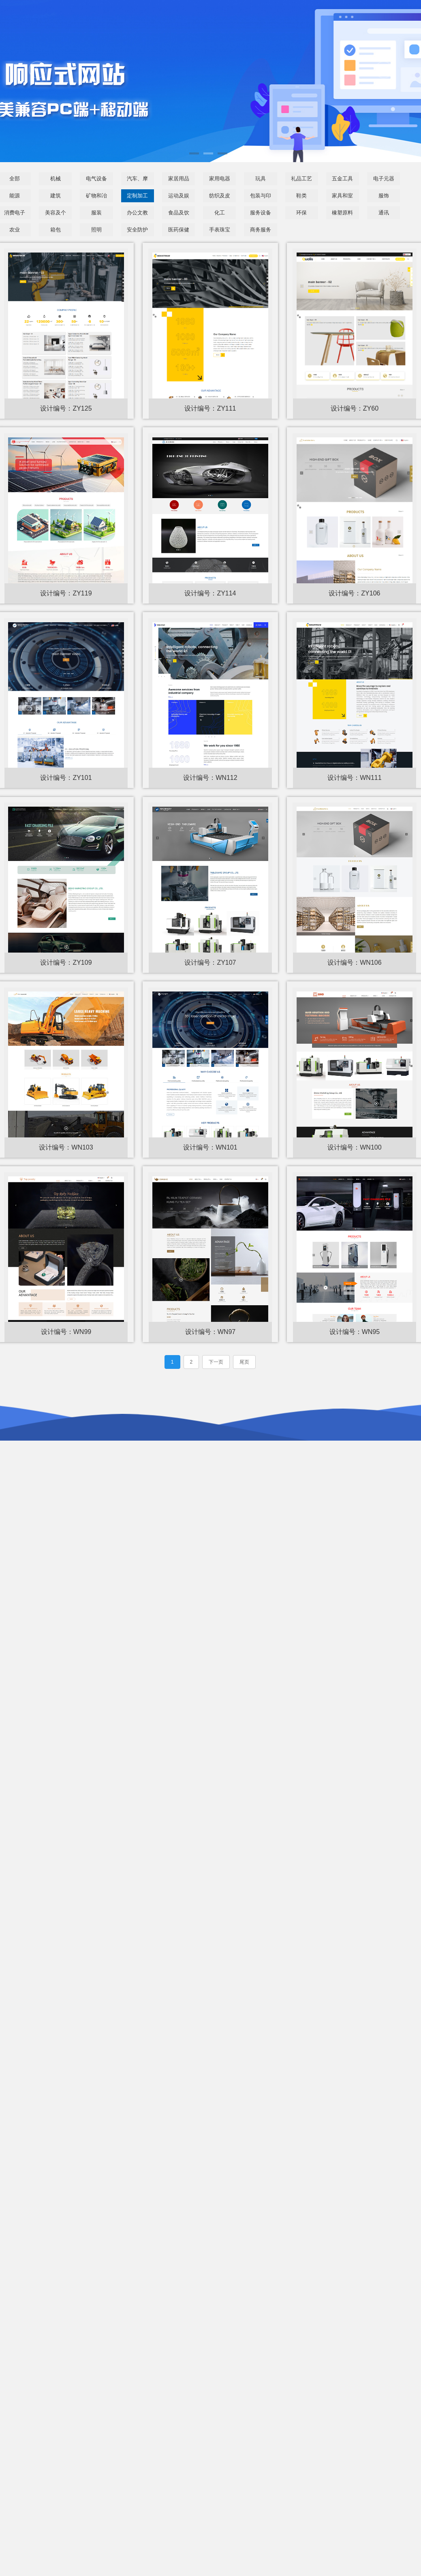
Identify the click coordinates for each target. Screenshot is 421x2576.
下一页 (216, 1363)
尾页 (244, 1363)
